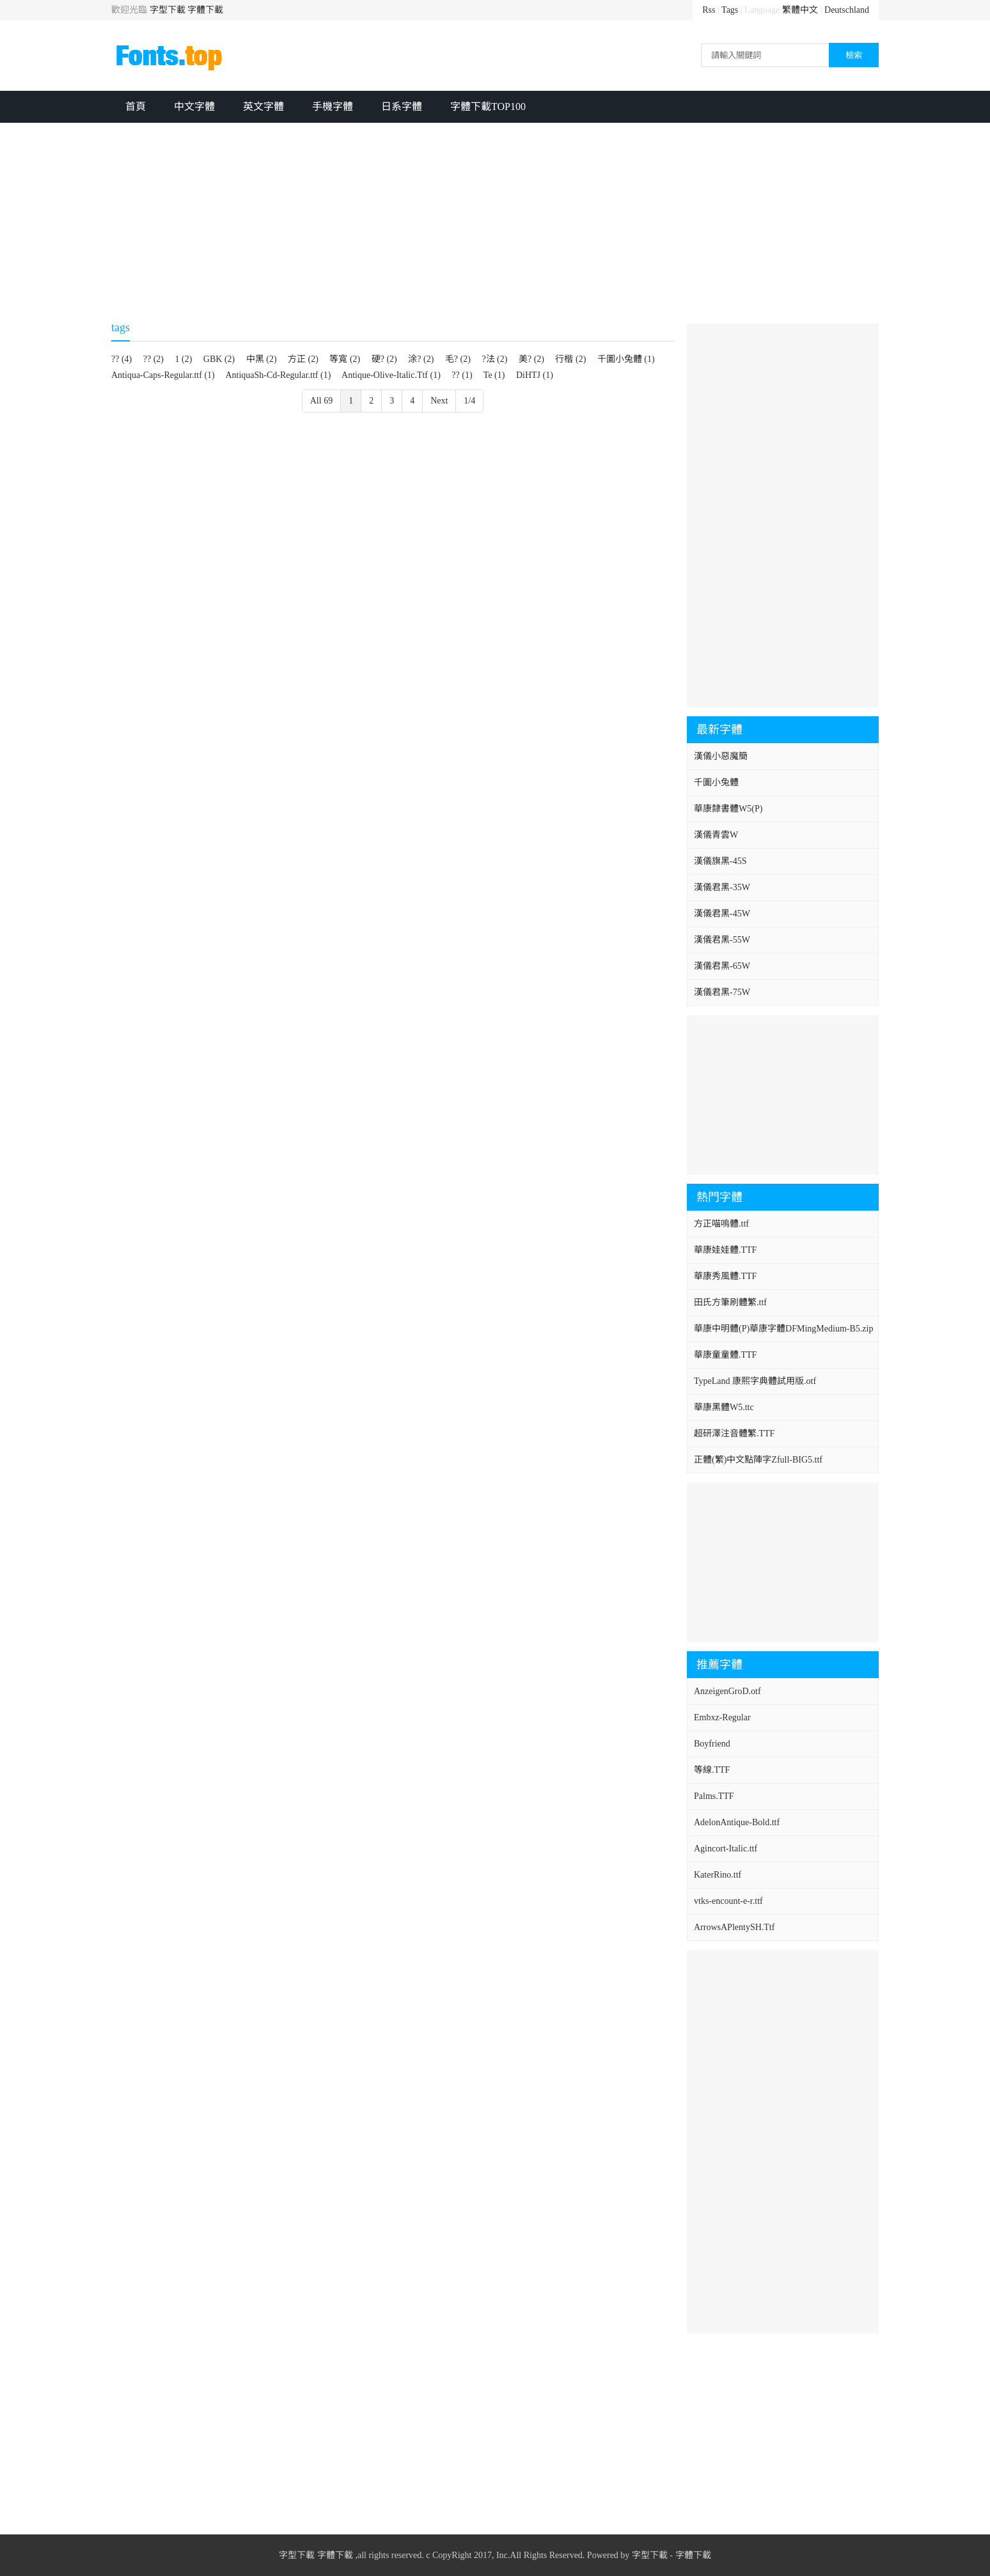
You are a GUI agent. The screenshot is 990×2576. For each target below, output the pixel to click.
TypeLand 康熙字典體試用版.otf (755, 1381)
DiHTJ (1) (534, 375)
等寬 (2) (344, 359)
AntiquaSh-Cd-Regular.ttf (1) (278, 375)
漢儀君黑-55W (722, 940)
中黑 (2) (261, 359)
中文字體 (194, 106)
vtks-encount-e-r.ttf (728, 1901)
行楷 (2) (570, 359)
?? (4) (121, 359)
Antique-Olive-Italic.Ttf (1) (391, 375)
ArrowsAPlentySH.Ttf (734, 1927)
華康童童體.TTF (725, 1355)
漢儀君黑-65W (722, 966)
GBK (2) (219, 359)
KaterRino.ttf (717, 1875)
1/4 (469, 400)
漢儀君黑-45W (722, 913)
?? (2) (153, 359)
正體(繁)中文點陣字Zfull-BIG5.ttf (758, 1460)
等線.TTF (712, 1770)
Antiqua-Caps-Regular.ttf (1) (163, 375)
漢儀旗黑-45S (720, 861)
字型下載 (167, 10)
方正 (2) (303, 359)
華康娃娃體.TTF (725, 1250)
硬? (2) (384, 359)
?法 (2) (494, 359)
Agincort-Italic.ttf (725, 1848)
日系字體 (401, 106)
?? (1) (462, 375)
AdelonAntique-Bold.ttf (737, 1822)
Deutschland (846, 10)
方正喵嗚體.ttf (721, 1224)
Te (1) (494, 375)
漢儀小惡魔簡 (721, 756)
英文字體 (263, 106)
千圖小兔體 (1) (626, 359)
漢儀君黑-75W (722, 992)
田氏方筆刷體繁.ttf (730, 1302)
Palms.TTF (714, 1796)
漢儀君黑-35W (722, 887)
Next (439, 400)
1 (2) (183, 359)
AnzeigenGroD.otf (727, 1691)
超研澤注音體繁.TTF (734, 1433)
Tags (729, 10)
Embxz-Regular (722, 1717)
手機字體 (332, 106)
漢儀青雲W (716, 835)
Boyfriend (712, 1743)
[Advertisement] (495, 218)
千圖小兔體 (716, 782)
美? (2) (531, 359)
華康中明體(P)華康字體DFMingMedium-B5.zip (783, 1328)
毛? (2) (458, 359)
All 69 (321, 400)
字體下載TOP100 (488, 106)
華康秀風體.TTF (725, 1276)
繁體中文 (800, 10)
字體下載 (205, 10)
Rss (708, 10)
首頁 (135, 106)
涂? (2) (421, 359)
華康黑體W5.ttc (724, 1407)
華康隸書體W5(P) (728, 808)
